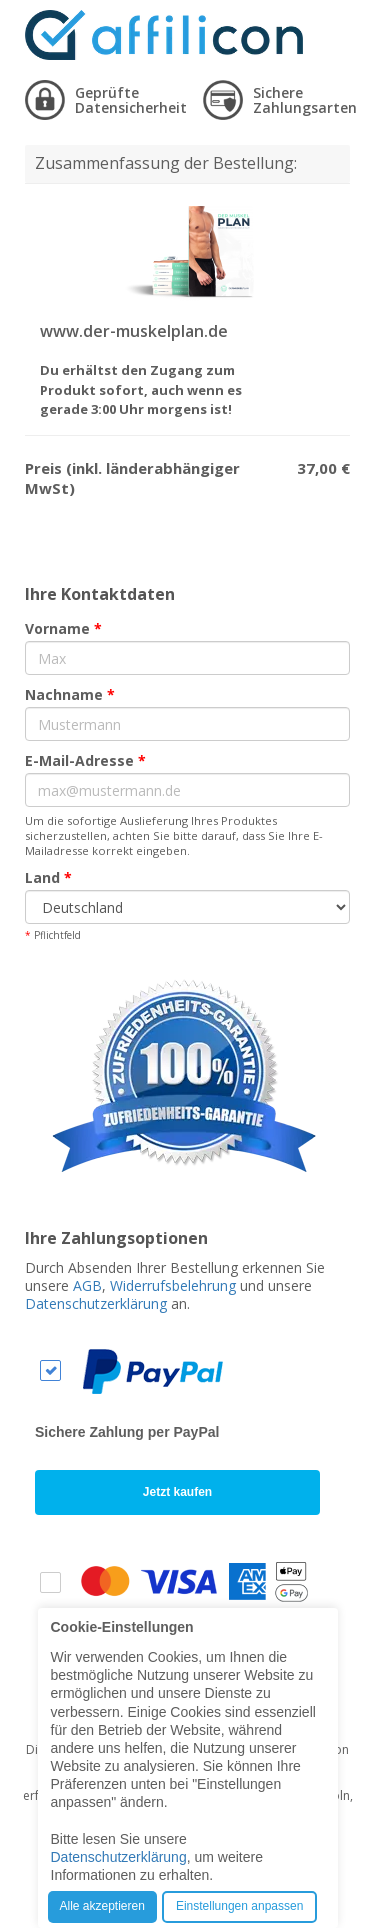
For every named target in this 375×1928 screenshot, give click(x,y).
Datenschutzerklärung (96, 1303)
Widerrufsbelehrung (173, 1285)
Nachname (70, 694)
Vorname (63, 628)
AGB (87, 1285)
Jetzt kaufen (177, 1492)
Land (48, 877)
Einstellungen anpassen (239, 1906)
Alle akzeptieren (102, 1906)
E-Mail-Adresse (85, 760)
